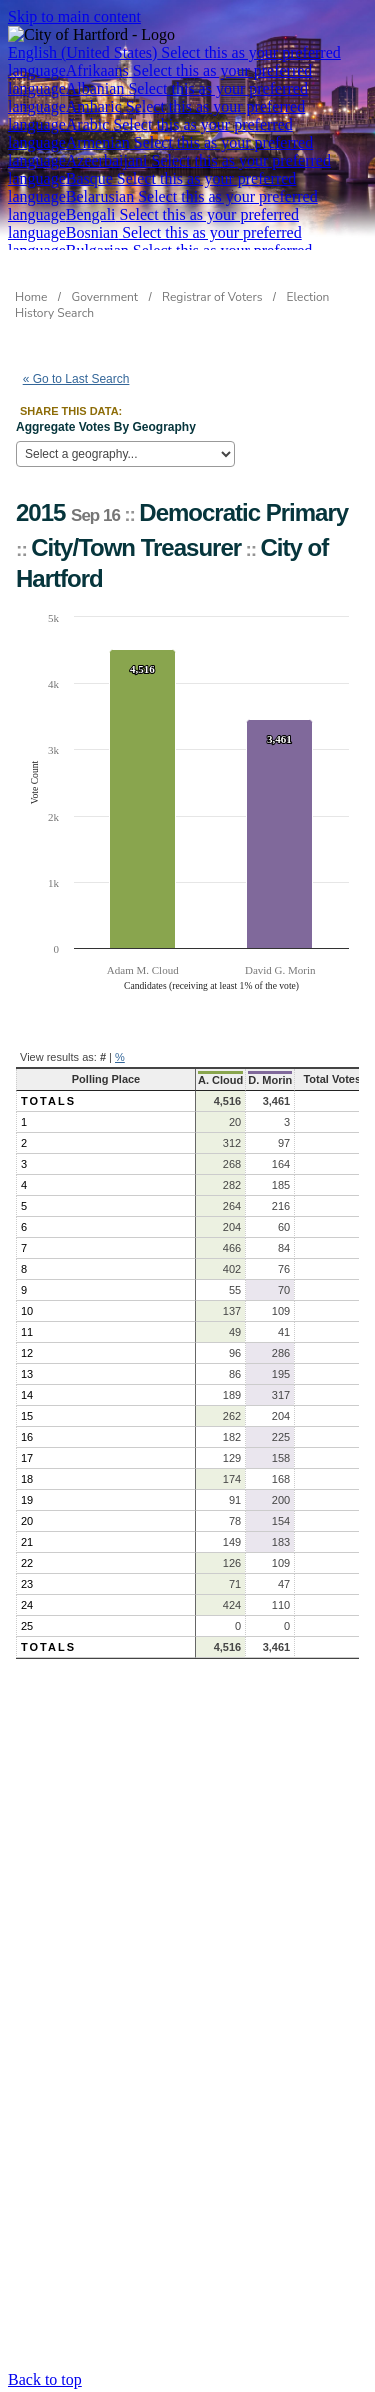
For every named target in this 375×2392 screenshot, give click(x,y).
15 (27, 1416)
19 (27, 1500)
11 (27, 1332)
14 (27, 1395)
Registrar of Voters (212, 297)
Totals (48, 1101)
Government (105, 297)
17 (27, 1458)
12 (27, 1353)
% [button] (120, 1057)
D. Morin (270, 1080)
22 (27, 1563)
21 (27, 1542)
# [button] (103, 1057)
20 (27, 1521)
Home (31, 297)
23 (27, 1584)
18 (27, 1479)
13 (27, 1374)
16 (27, 1437)
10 (27, 1311)
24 (27, 1605)
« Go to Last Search (76, 379)
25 (27, 1626)
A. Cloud (220, 1080)
